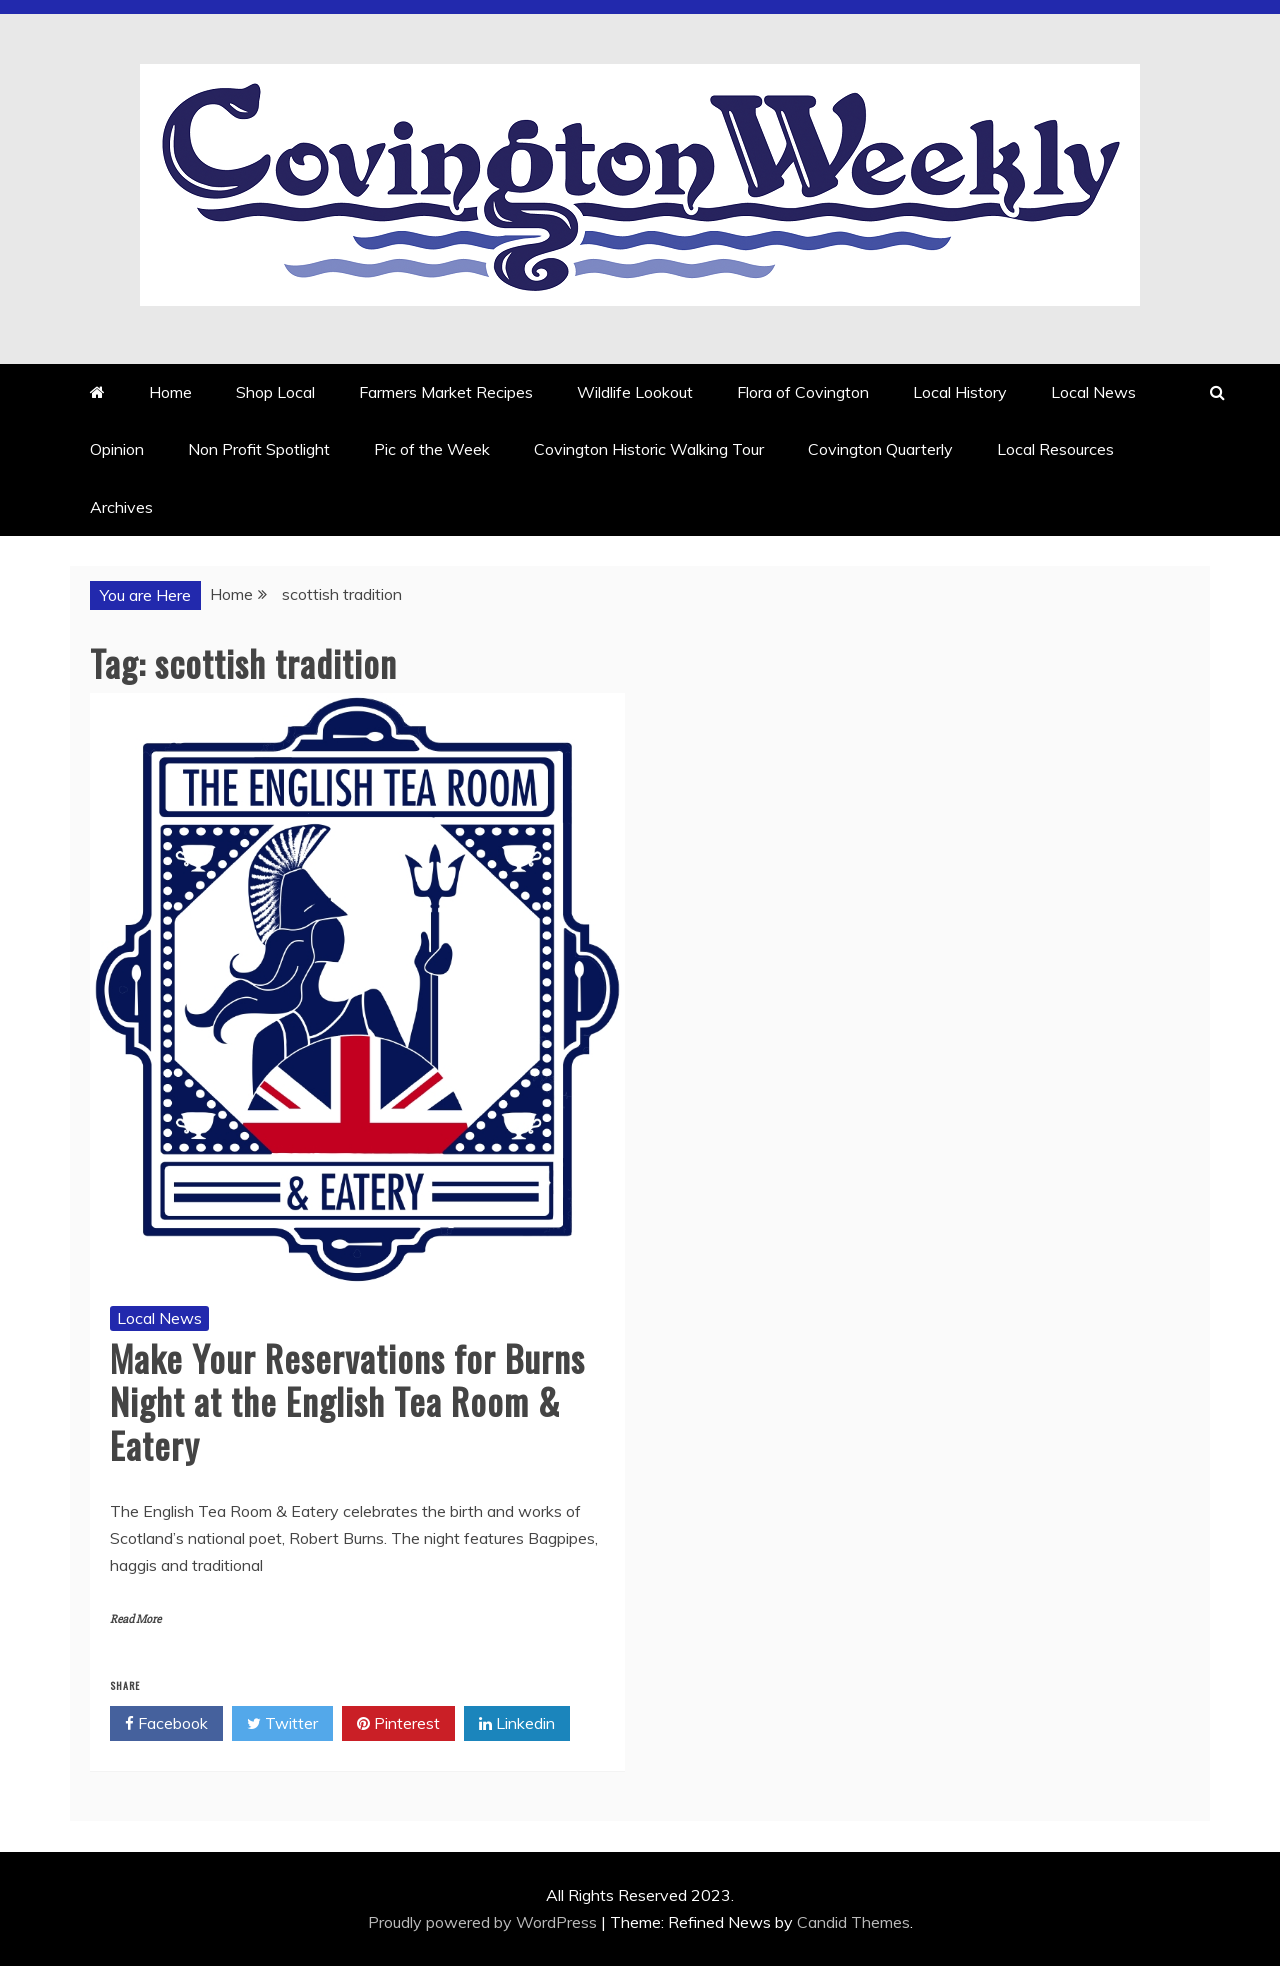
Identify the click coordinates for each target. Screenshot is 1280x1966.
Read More (135, 1619)
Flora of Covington (803, 392)
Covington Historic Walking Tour (649, 449)
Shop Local (275, 392)
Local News (1093, 392)
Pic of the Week (432, 449)
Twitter (282, 1724)
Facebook (166, 1724)
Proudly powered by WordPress (484, 1922)
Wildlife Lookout (635, 392)
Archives (121, 507)
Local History (960, 392)
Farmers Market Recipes (446, 392)
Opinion (117, 449)
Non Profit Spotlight (259, 449)
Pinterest (398, 1724)
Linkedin (517, 1724)
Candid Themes (853, 1922)
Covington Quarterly (880, 449)
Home (170, 392)
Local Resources (1055, 449)
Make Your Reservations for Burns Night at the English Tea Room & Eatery (347, 1400)
